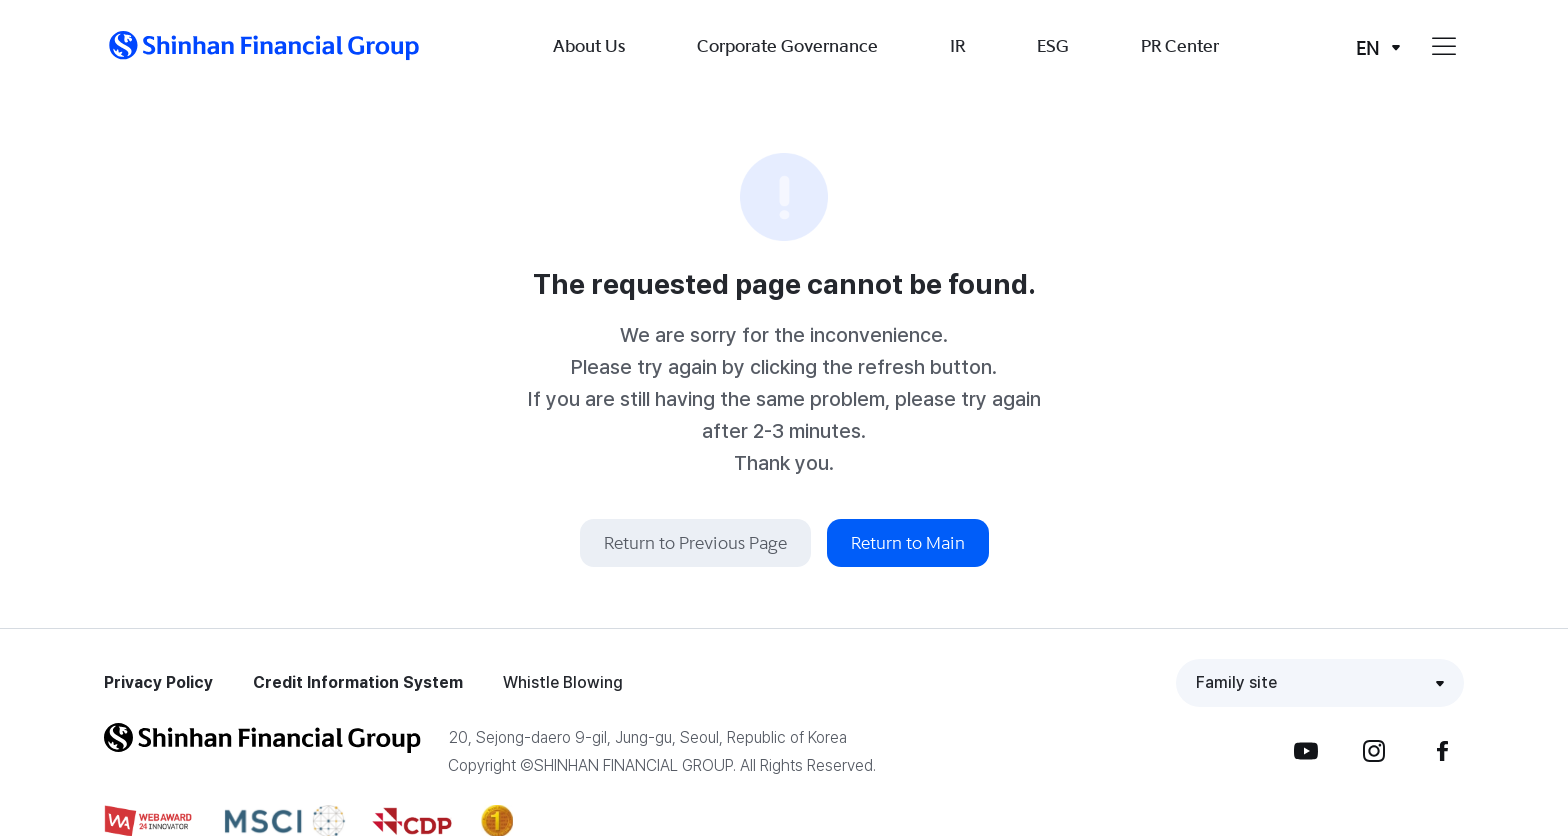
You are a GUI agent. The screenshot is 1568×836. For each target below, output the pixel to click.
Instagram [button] (1374, 751)
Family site (1236, 682)
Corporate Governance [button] (787, 45)
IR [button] (957, 45)
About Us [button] (589, 45)
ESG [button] (1053, 45)
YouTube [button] (1306, 751)
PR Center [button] (1180, 45)
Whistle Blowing (563, 682)
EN (1368, 47)
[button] (264, 46)
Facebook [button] (1442, 751)
